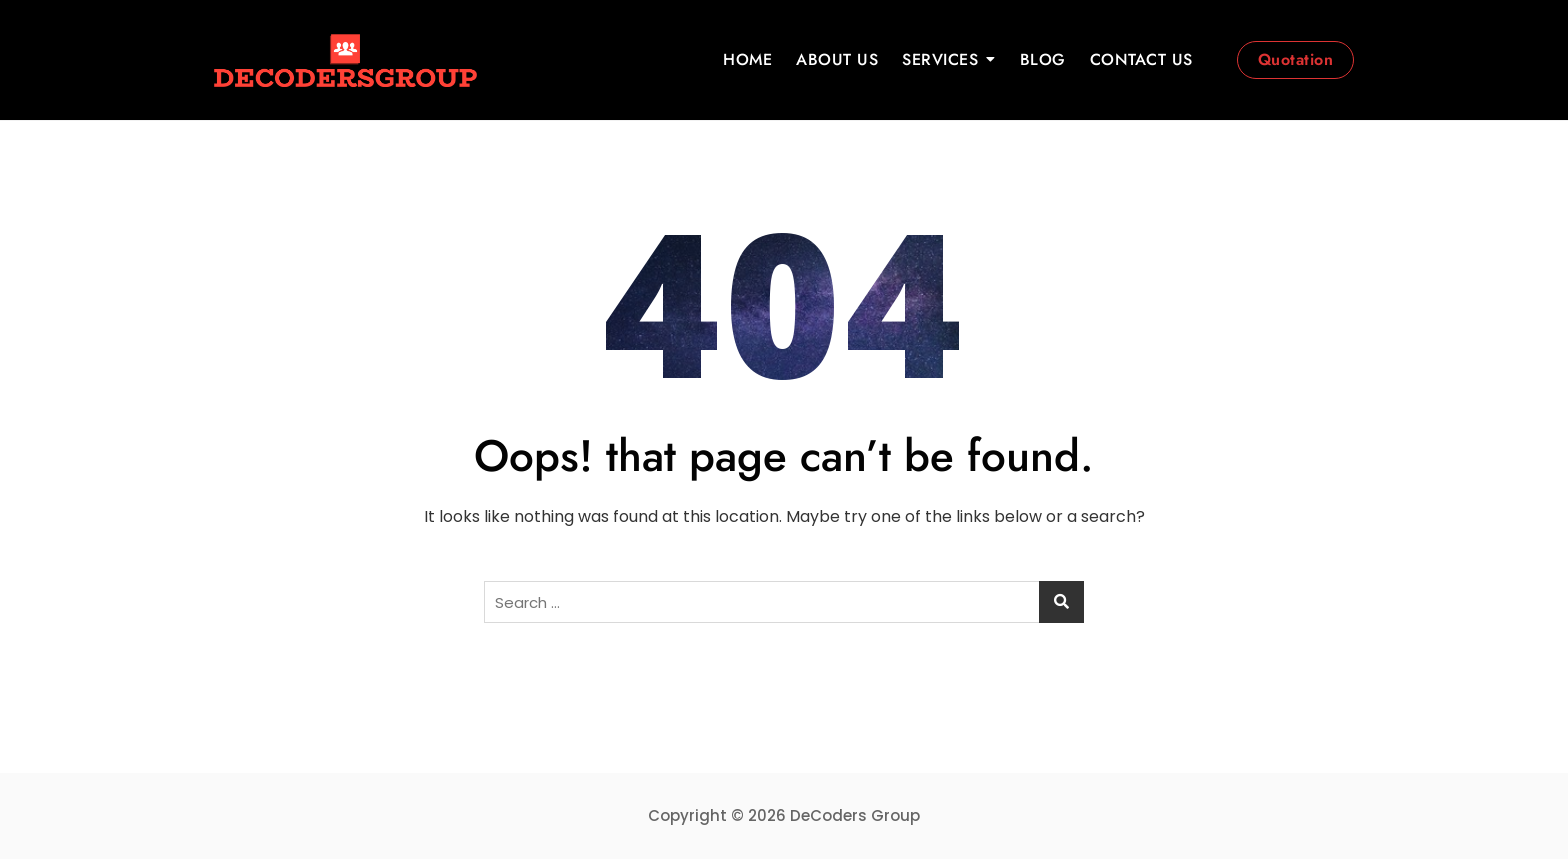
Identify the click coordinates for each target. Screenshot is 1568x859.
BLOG (1043, 59)
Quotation (1296, 59)
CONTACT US (1141, 59)
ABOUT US (837, 59)
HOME (747, 59)
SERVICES (940, 59)
